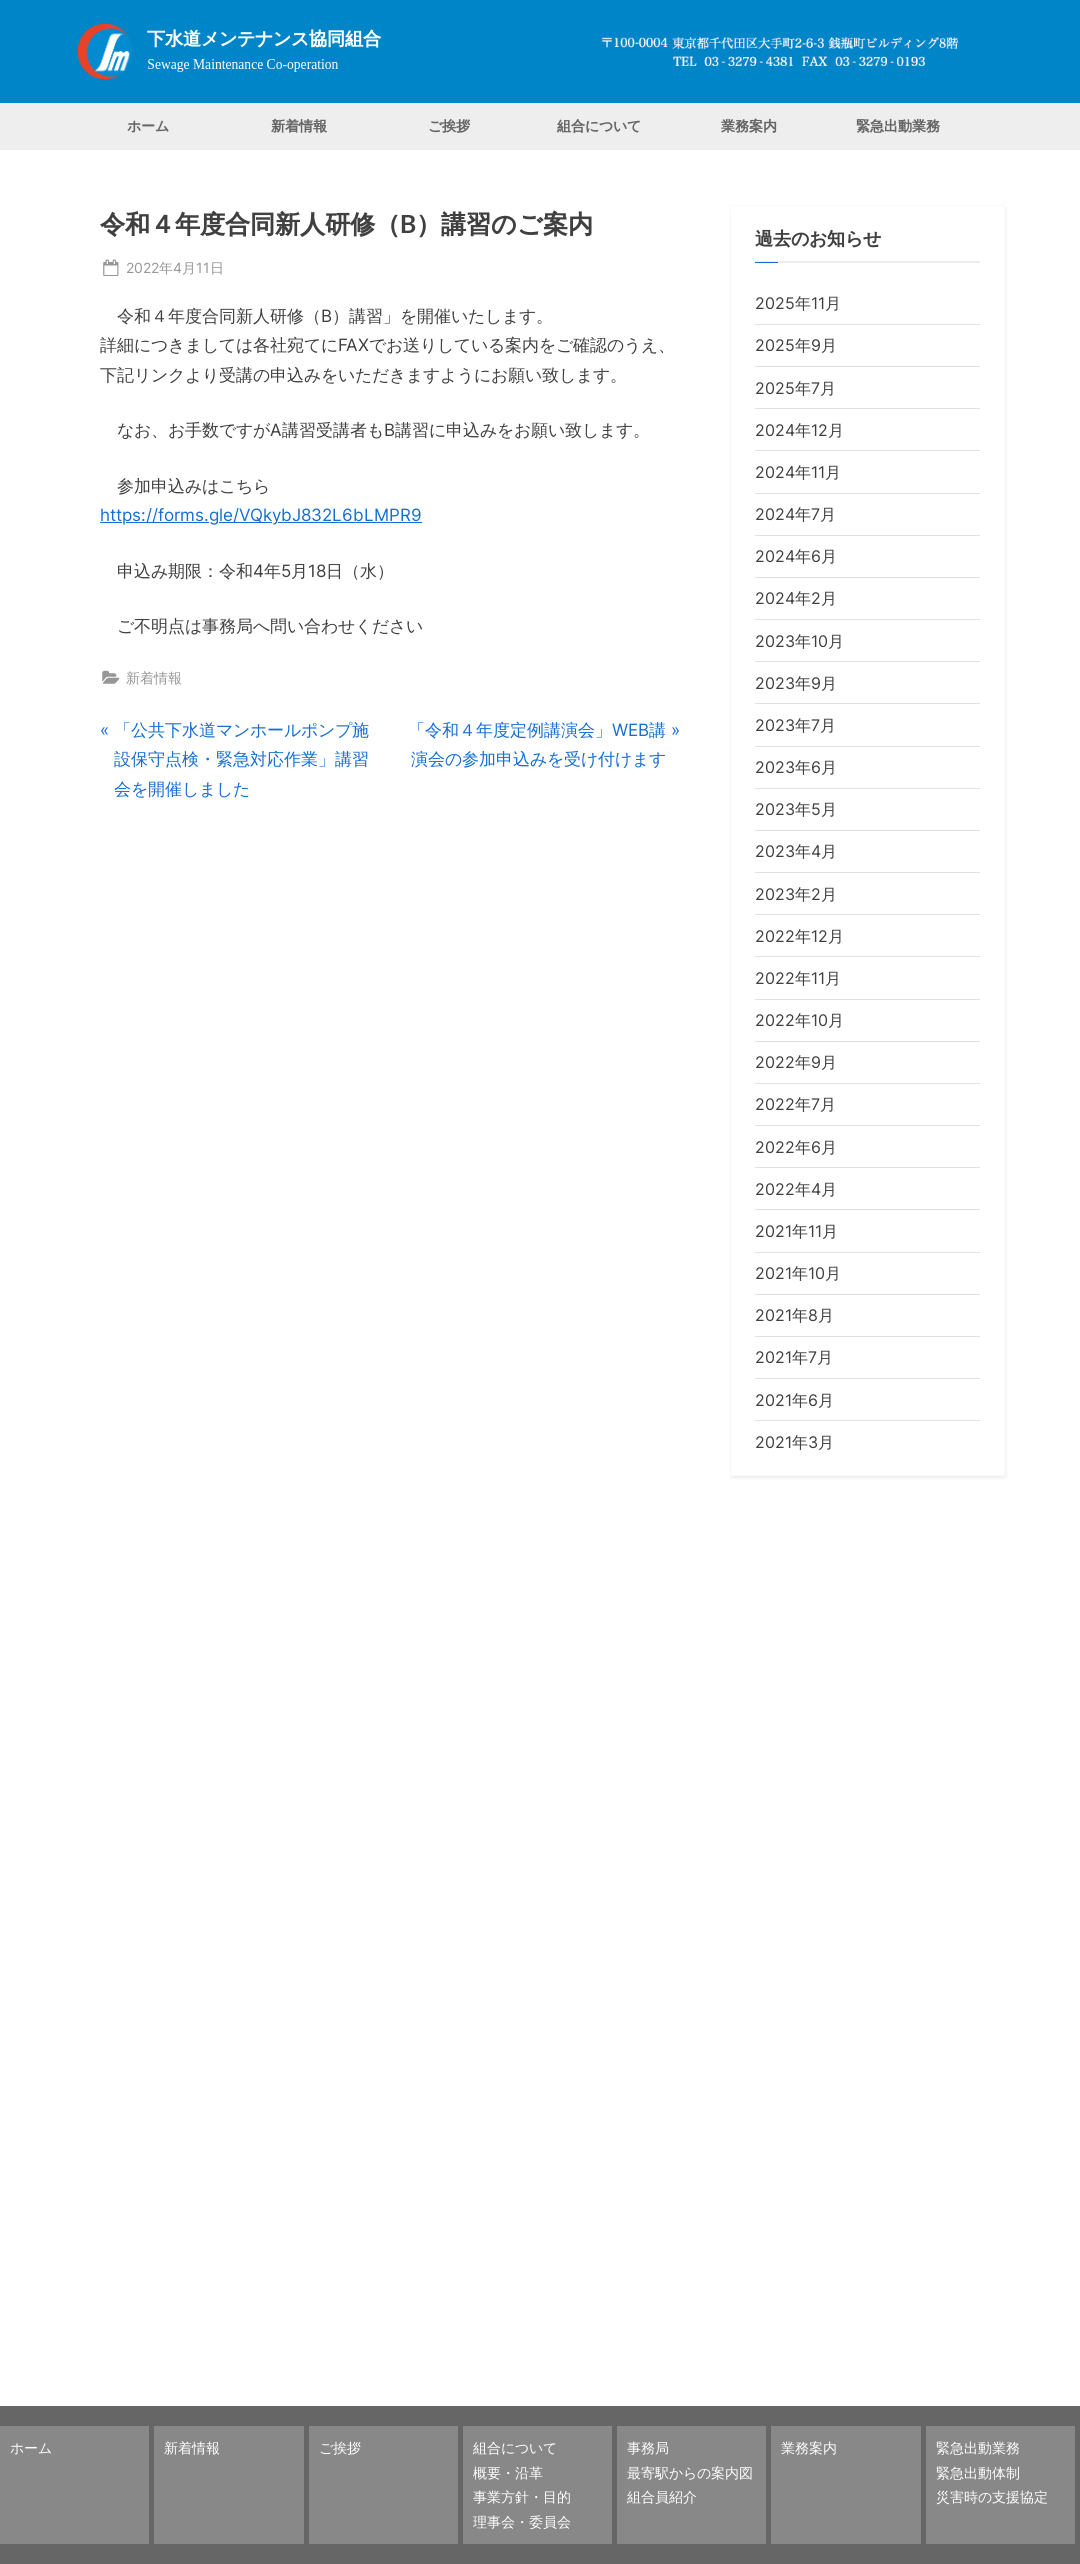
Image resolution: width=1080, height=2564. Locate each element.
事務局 (648, 2447)
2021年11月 (796, 1231)
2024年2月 (796, 598)
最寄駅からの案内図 (690, 2472)
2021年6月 (794, 1400)
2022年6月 (796, 1147)
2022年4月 (796, 1189)
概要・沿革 (508, 2472)
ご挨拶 (449, 125)
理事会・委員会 (522, 2521)
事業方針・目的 (522, 2496)
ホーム (148, 125)
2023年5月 (796, 809)
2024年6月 (796, 556)
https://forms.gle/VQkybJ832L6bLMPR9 (261, 515)
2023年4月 (796, 851)
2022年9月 (796, 1062)
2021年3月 (794, 1442)
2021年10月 (798, 1273)
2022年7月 (795, 1104)
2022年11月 (798, 978)
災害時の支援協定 (992, 2496)
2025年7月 (795, 388)
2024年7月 (795, 514)
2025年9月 (796, 345)
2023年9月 (796, 683)
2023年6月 (796, 767)
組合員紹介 (662, 2496)
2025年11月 (798, 303)
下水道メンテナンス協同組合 (264, 39)
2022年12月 (799, 936)
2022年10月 (799, 1020)
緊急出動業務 (898, 125)
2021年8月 (794, 1315)
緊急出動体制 (978, 2472)
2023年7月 (795, 725)
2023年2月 (796, 894)
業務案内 (749, 125)
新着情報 (299, 125)
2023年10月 (799, 641)
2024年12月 (799, 430)
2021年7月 (794, 1357)
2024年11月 (798, 472)
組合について (599, 125)
